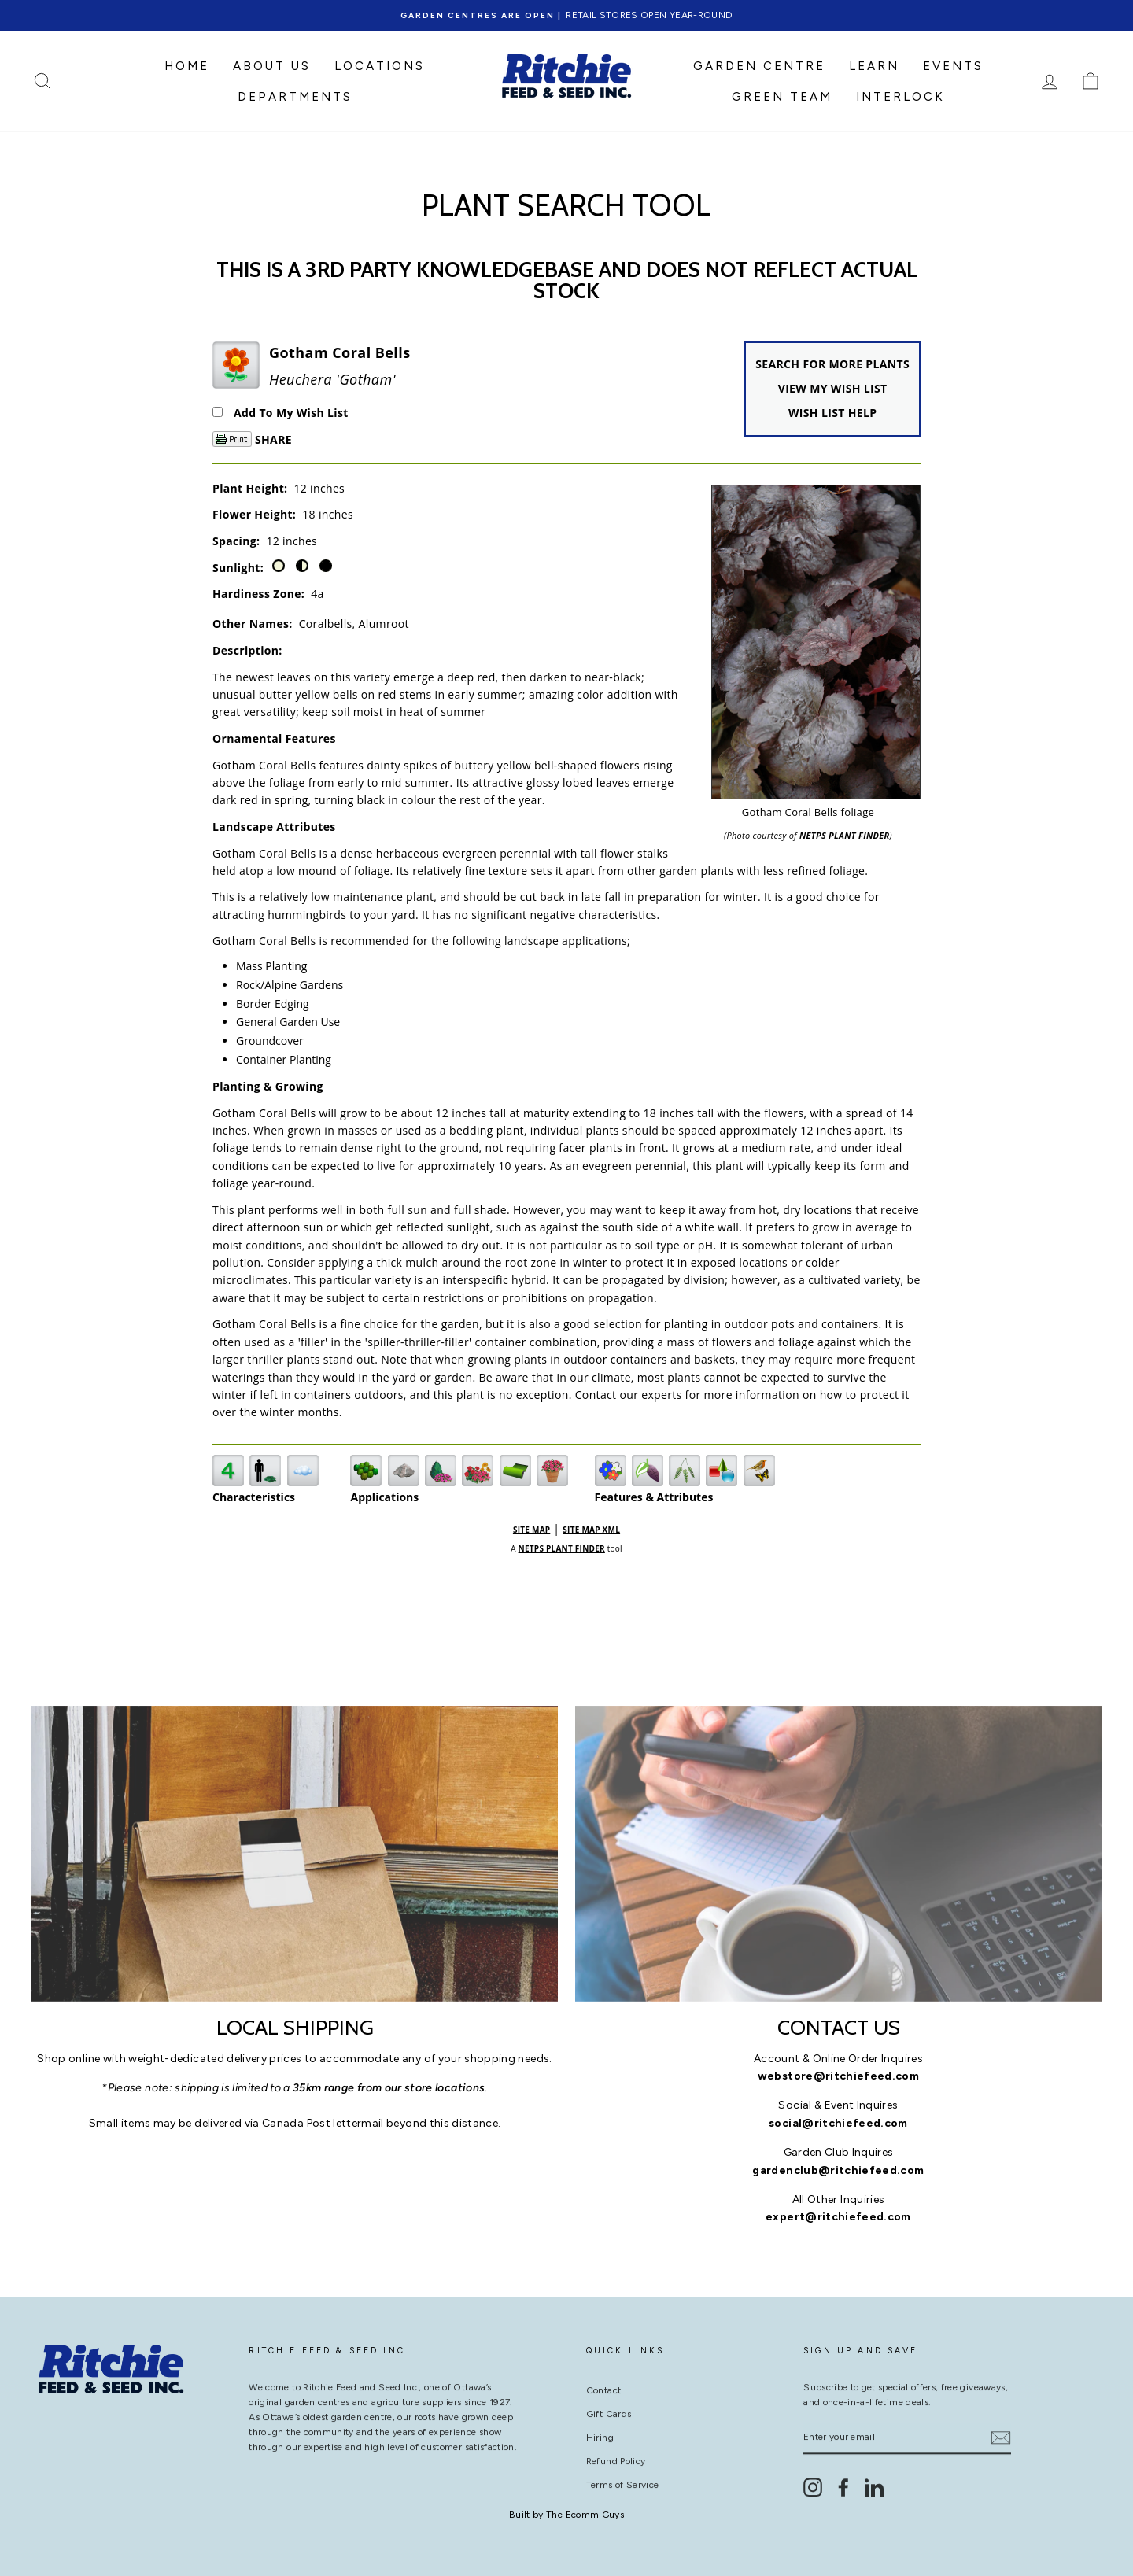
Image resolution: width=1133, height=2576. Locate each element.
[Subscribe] (1001, 2431)
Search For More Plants (832, 363)
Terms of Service (622, 2478)
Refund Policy (616, 2454)
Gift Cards (609, 2407)
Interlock (900, 97)
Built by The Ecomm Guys (566, 2514)
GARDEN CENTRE (759, 66)
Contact (603, 2384)
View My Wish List (833, 388)
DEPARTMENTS (295, 97)
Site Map (531, 1529)
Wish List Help (832, 412)
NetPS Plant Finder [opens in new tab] (562, 1548)
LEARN (874, 66)
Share (273, 439)
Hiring (600, 2431)
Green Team (782, 97)
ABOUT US (272, 66)
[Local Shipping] (294, 1854)
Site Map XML (591, 1529)
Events (953, 66)
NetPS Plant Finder (844, 835)
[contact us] (838, 1854)
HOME (186, 66)
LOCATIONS (379, 66)
